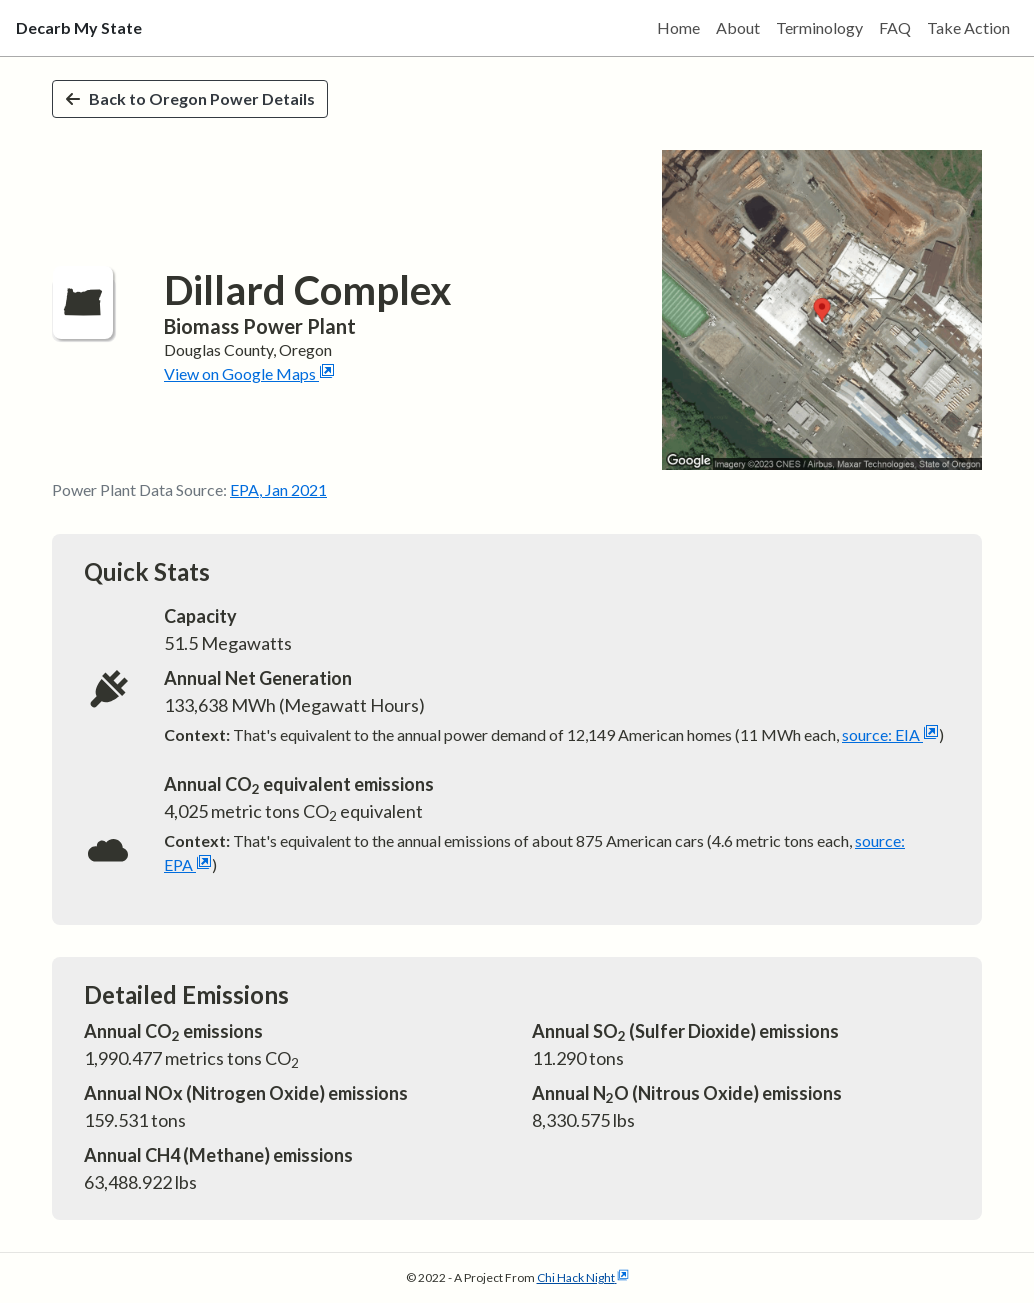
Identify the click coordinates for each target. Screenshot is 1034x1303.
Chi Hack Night (583, 1277)
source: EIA (890, 734)
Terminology (819, 27)
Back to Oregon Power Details (190, 98)
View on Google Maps (249, 373)
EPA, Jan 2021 (278, 489)
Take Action (968, 27)
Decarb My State (79, 27)
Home (678, 27)
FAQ (895, 27)
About (738, 27)
